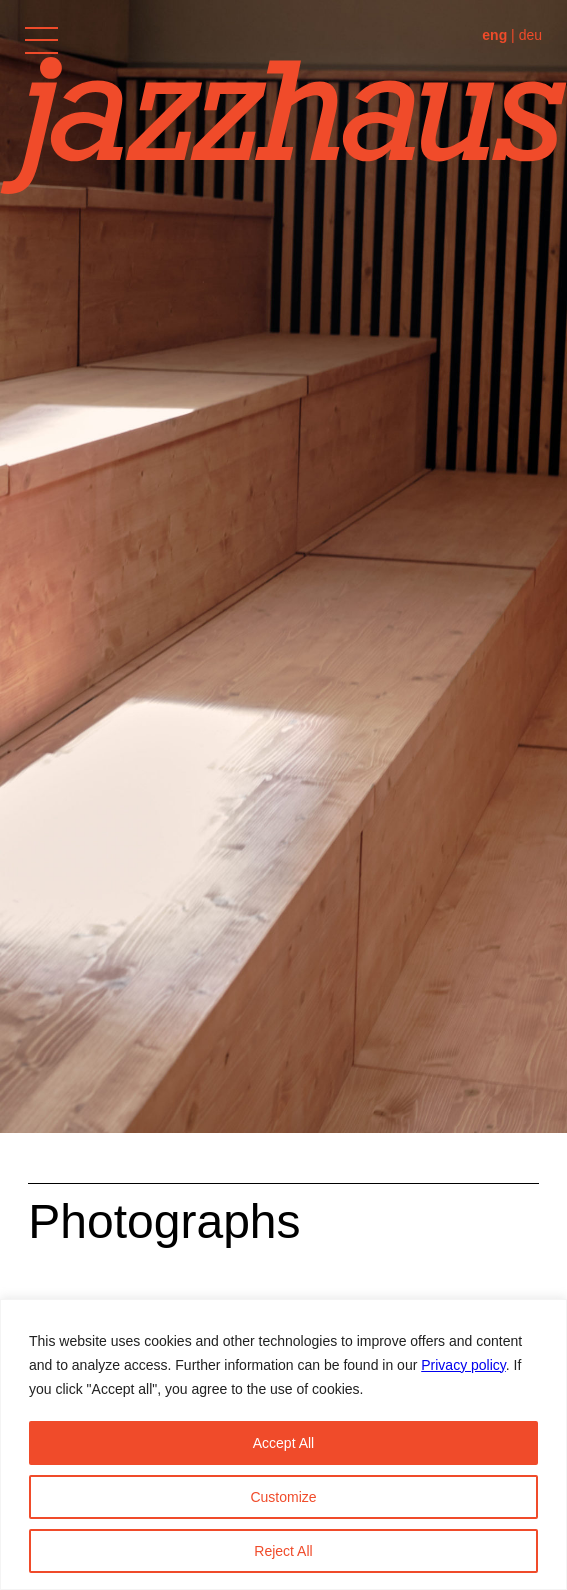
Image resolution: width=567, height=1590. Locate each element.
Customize (283, 1497)
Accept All (283, 1443)
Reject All (283, 1551)
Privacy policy (463, 1365)
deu (530, 35)
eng (494, 35)
